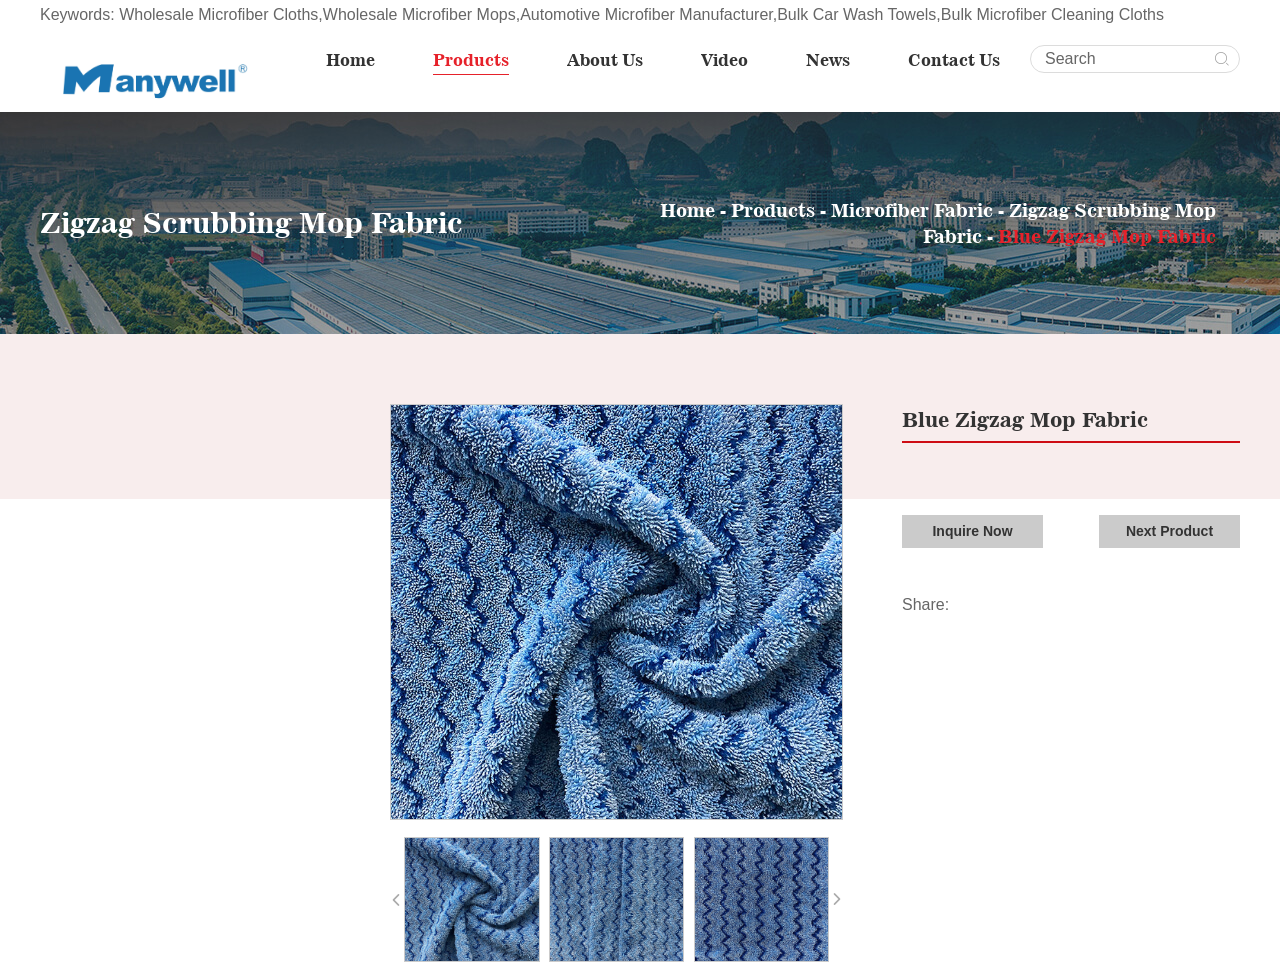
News (828, 60)
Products (471, 60)
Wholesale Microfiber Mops (419, 14)
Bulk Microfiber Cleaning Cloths (1052, 14)
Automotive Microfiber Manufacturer (646, 14)
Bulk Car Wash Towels (856, 14)
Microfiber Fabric (912, 210)
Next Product (1169, 531)
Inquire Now (972, 531)
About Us (605, 60)
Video (724, 60)
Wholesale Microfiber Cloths (218, 14)
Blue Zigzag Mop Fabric (1107, 236)
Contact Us (954, 60)
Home (350, 60)
